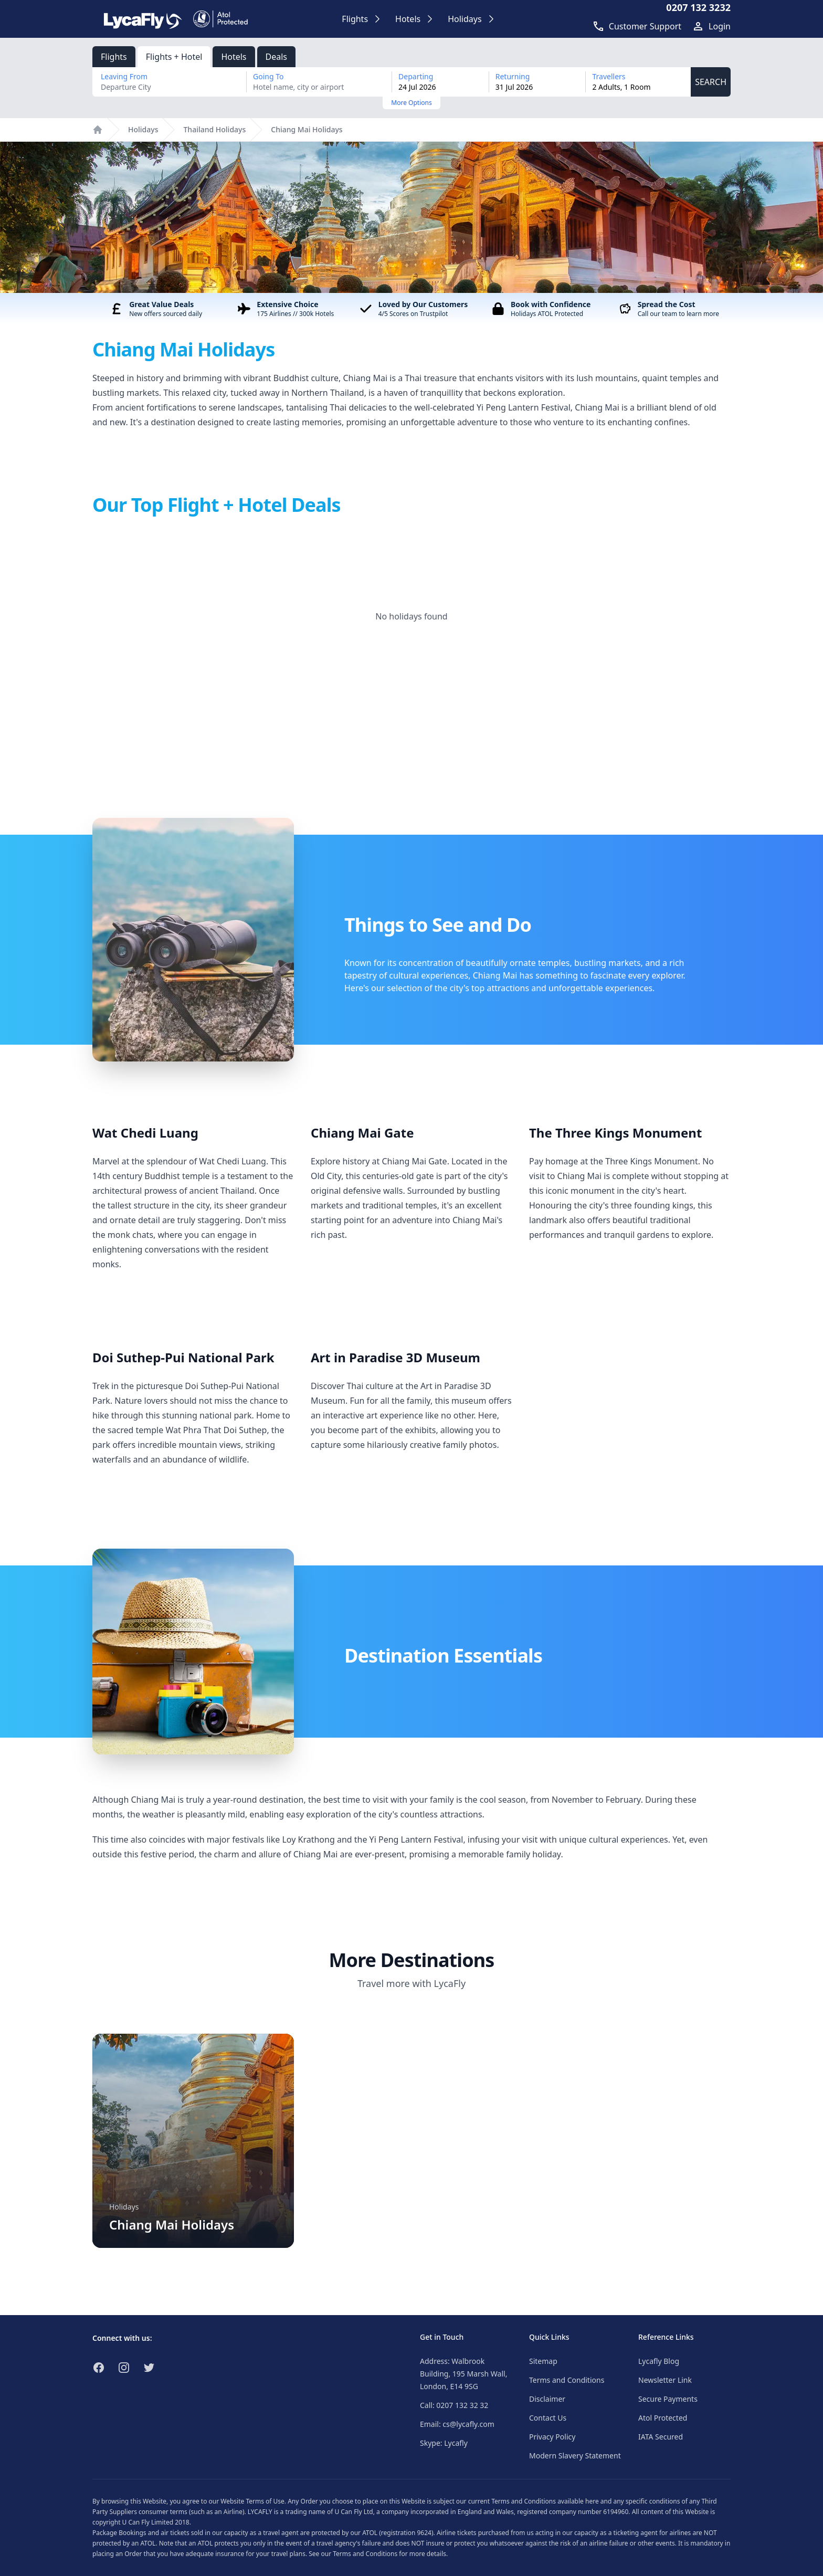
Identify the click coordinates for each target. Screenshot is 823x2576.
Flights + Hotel (174, 56)
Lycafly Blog (658, 2361)
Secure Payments (668, 2399)
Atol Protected (662, 2418)
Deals (276, 56)
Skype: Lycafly (444, 2443)
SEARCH (710, 82)
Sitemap (543, 2361)
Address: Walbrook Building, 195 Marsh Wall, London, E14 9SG (463, 2373)
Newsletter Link (665, 2380)
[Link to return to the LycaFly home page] (143, 19)
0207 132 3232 (698, 7)
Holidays (143, 129)
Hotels (233, 56)
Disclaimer (547, 2399)
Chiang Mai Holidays (306, 129)
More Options (411, 102)
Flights (114, 56)
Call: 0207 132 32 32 (454, 2405)
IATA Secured (660, 2437)
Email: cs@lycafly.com (457, 2424)
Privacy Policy (552, 2437)
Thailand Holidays (214, 129)
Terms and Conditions (566, 2380)
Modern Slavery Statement (575, 2456)
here (592, 2501)
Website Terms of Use (252, 2501)
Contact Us (547, 2418)
